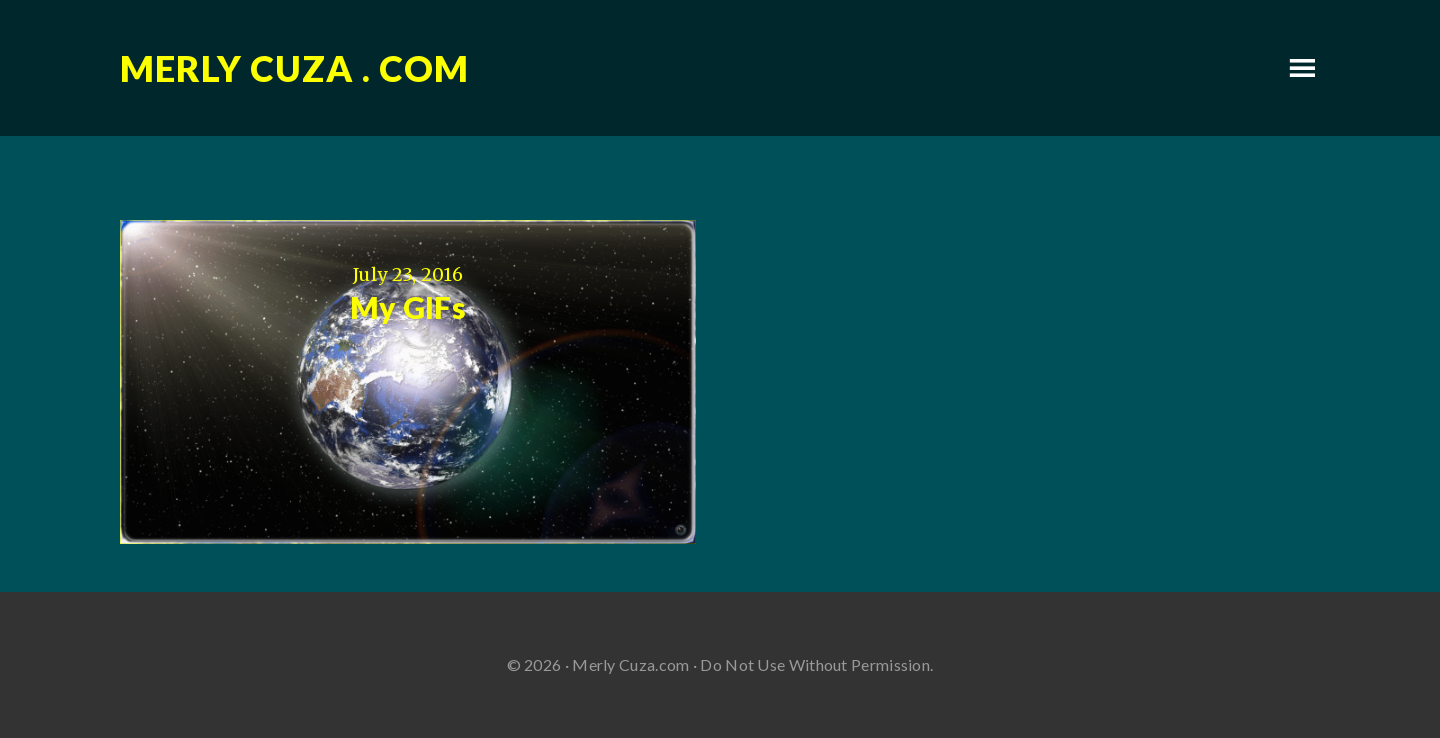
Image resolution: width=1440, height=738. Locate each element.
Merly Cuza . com (294, 68)
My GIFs (408, 307)
